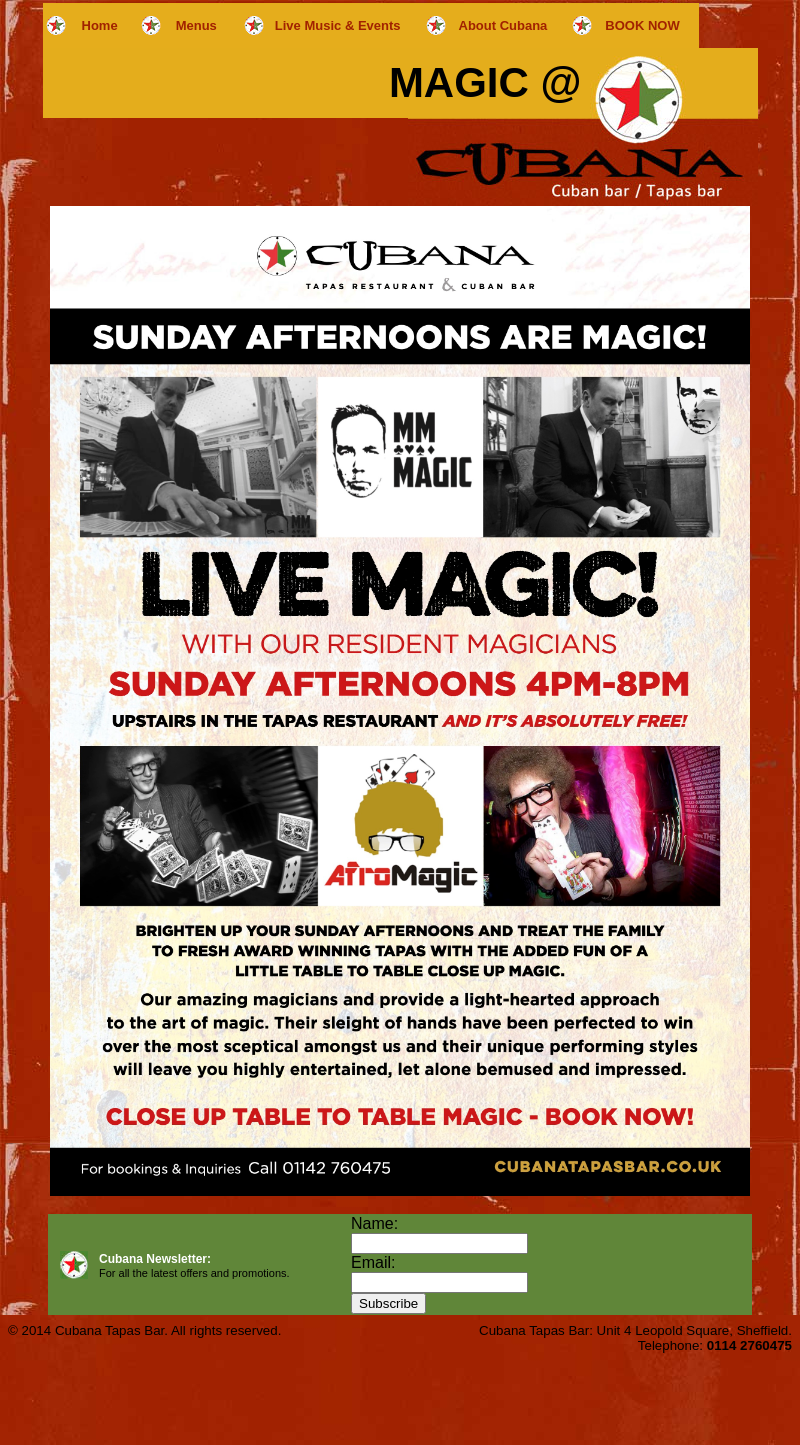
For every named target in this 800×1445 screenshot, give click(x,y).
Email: (373, 1262)
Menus (196, 25)
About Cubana (503, 25)
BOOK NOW (642, 25)
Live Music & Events (338, 25)
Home (100, 25)
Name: (374, 1223)
